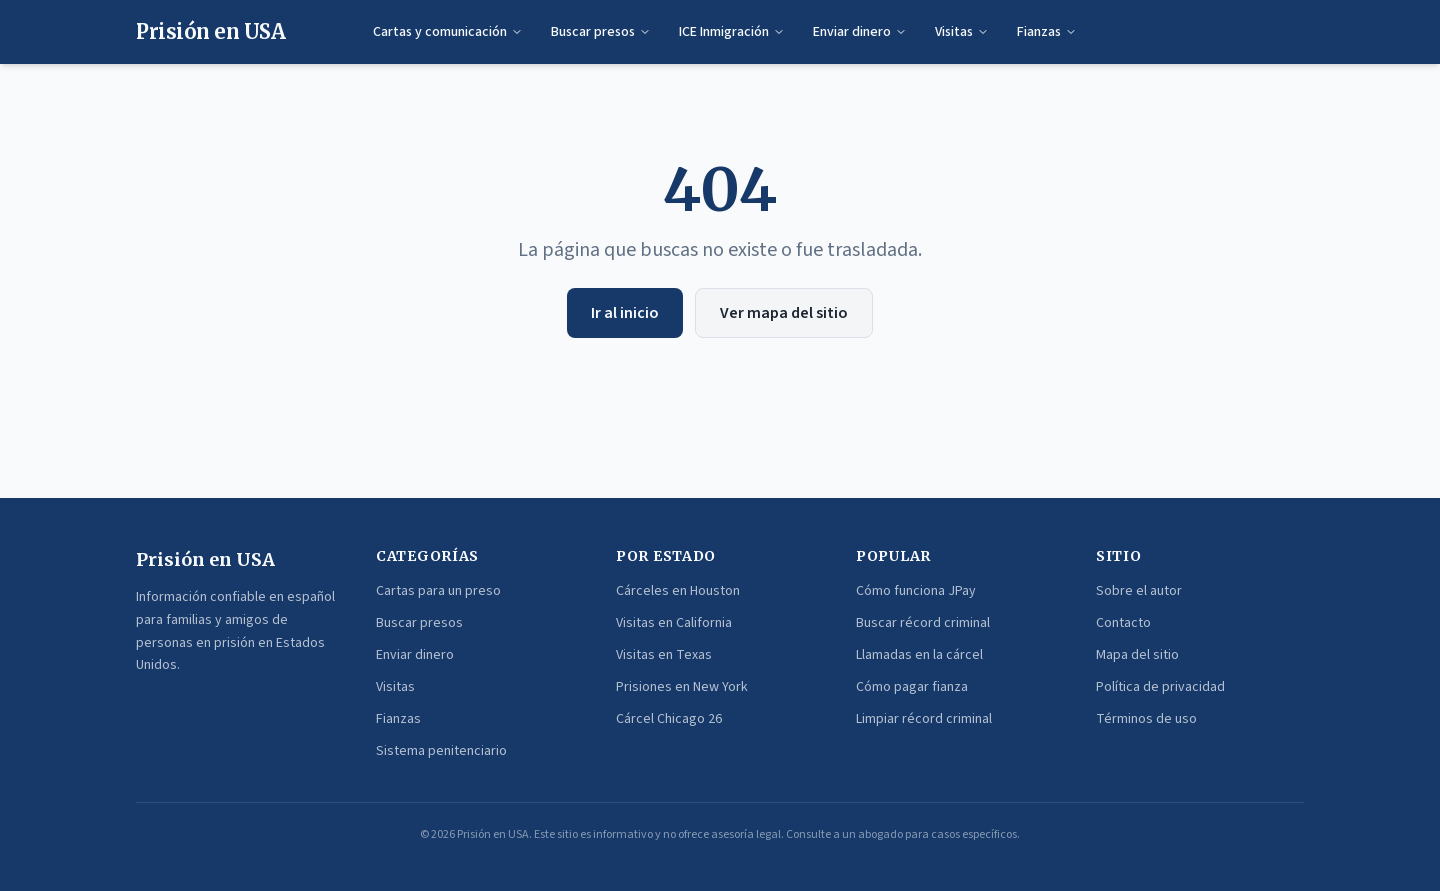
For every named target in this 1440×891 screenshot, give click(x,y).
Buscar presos (601, 32)
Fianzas (1047, 32)
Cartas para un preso (438, 591)
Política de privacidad (1160, 687)
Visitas (962, 32)
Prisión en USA (210, 31)
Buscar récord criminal (923, 623)
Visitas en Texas (664, 655)
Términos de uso (1146, 719)
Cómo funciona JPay (916, 591)
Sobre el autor (1139, 591)
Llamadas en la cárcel (919, 655)
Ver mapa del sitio (784, 313)
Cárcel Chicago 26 (669, 719)
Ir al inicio (625, 313)
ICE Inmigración (732, 32)
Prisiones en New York (682, 687)
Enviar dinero (860, 32)
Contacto (1123, 623)
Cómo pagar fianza (912, 687)
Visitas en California (674, 623)
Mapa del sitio (1137, 655)
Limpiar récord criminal (924, 719)
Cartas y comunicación (448, 32)
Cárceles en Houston (678, 591)
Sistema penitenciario (441, 751)
